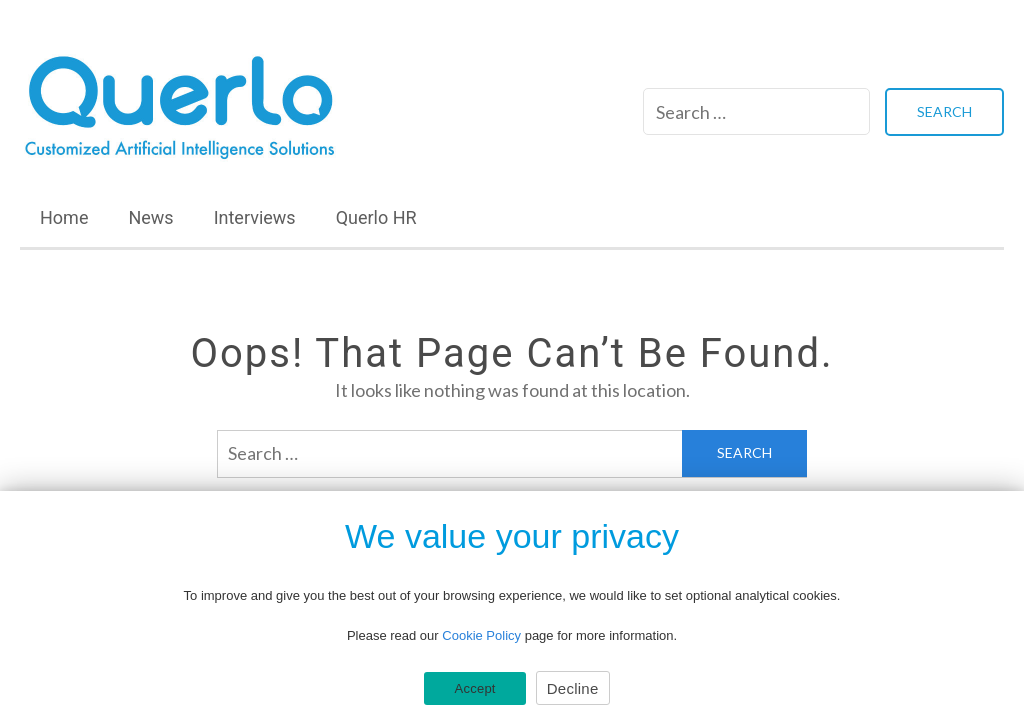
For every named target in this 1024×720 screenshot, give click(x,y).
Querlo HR (376, 217)
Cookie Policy (481, 635)
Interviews (255, 217)
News (150, 217)
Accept (474, 688)
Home (64, 217)
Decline (573, 688)
